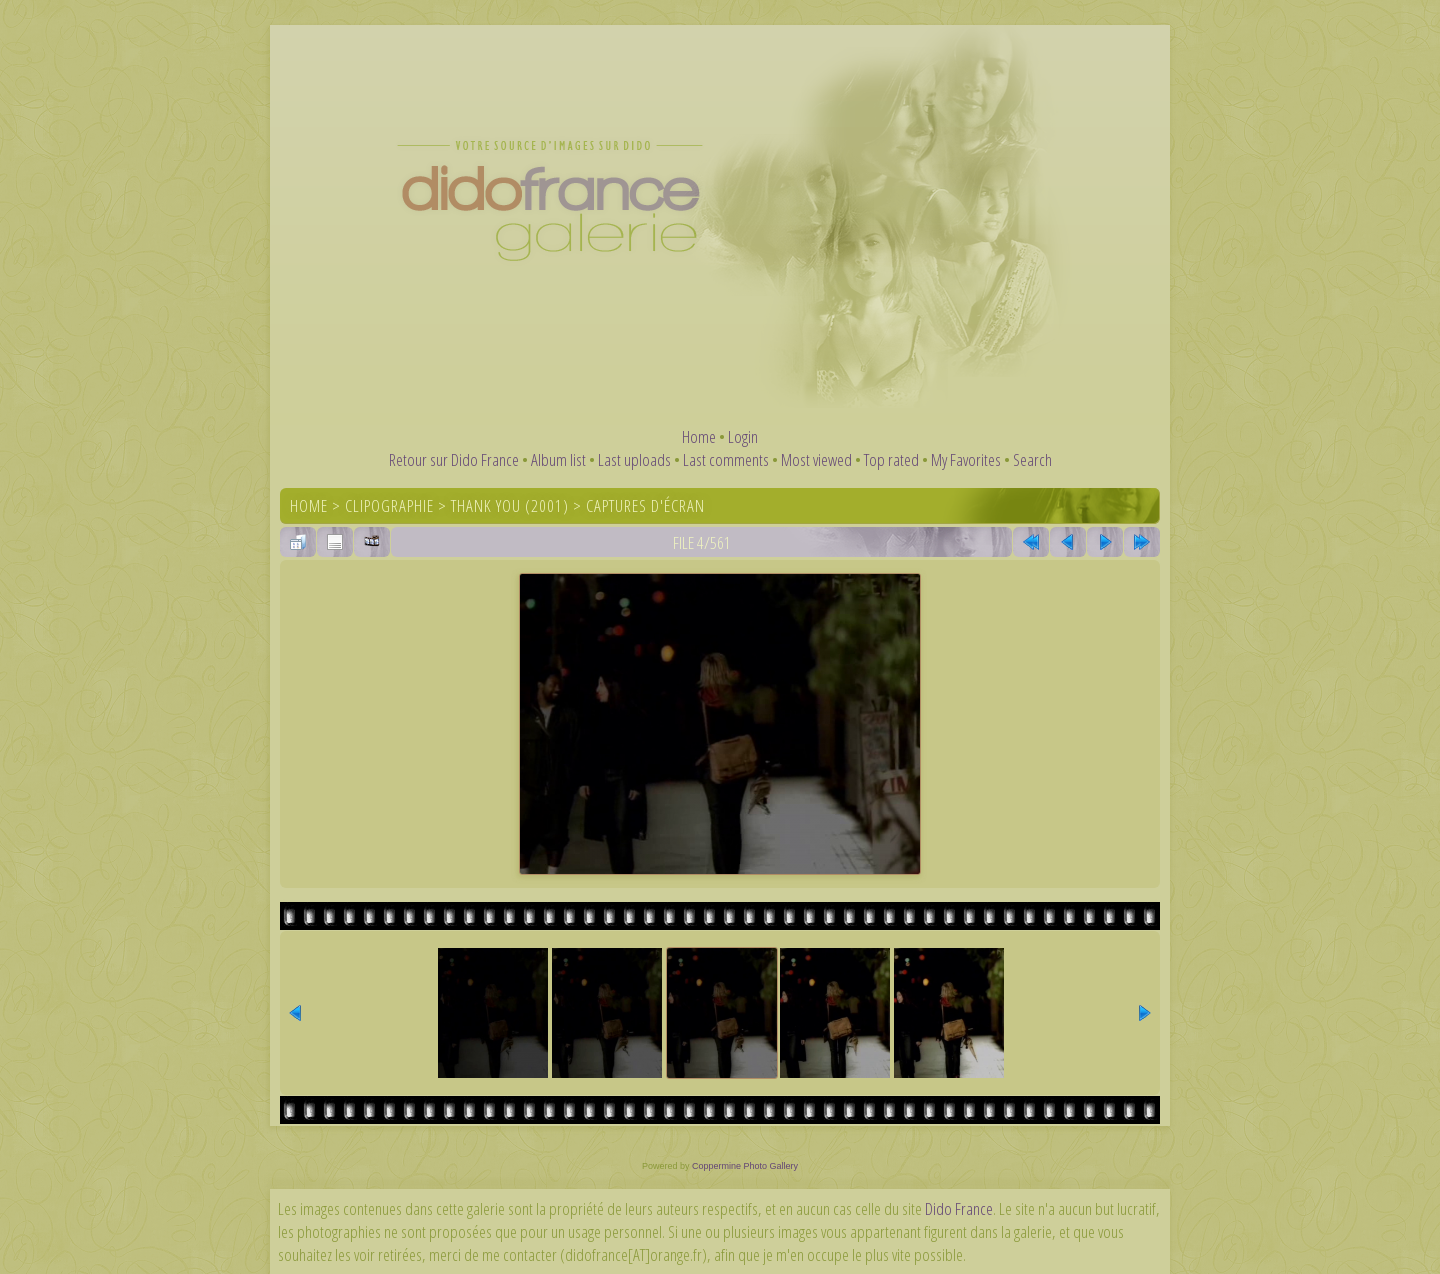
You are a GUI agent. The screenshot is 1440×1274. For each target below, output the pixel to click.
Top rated (891, 459)
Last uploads (634, 459)
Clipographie (389, 505)
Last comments (726, 459)
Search (1032, 459)
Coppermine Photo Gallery (745, 1166)
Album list (558, 459)
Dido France (959, 1208)
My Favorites (966, 459)
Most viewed (816, 459)
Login (743, 436)
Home (699, 436)
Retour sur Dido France (454, 459)
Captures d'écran (645, 505)
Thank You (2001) (510, 505)
